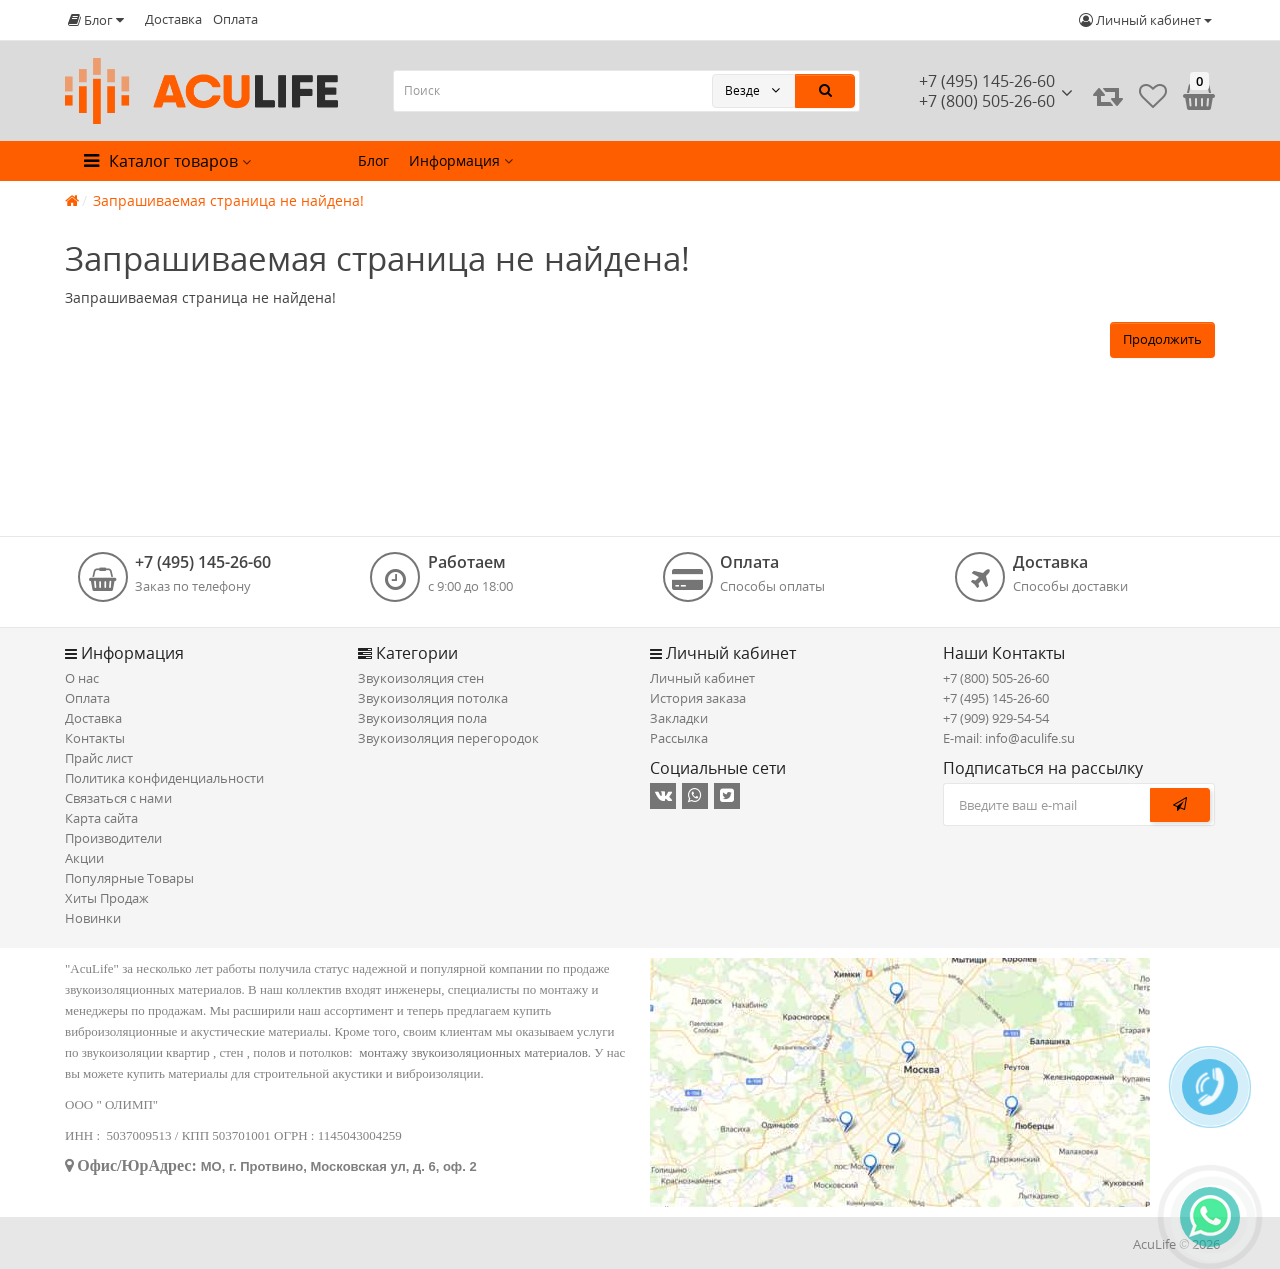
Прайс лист (99, 758)
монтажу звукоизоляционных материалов (473, 1052)
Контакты (95, 738)
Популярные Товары (129, 878)
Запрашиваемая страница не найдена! (228, 200)
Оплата (235, 19)
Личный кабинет (702, 678)
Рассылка (679, 738)
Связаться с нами (118, 798)
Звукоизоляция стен (421, 678)
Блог (373, 160)
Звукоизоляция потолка (433, 698)
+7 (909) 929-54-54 (996, 718)
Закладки (679, 718)
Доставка (173, 19)
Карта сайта (101, 818)
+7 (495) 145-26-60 (987, 81)
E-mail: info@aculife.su (1009, 738)
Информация (461, 160)
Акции (84, 858)
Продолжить (1162, 339)
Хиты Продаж (107, 898)
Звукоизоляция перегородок (448, 738)
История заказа (698, 698)
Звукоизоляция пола (422, 718)
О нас (82, 678)
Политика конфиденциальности (164, 778)
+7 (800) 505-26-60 (996, 678)
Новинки (93, 918)
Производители (113, 838)
